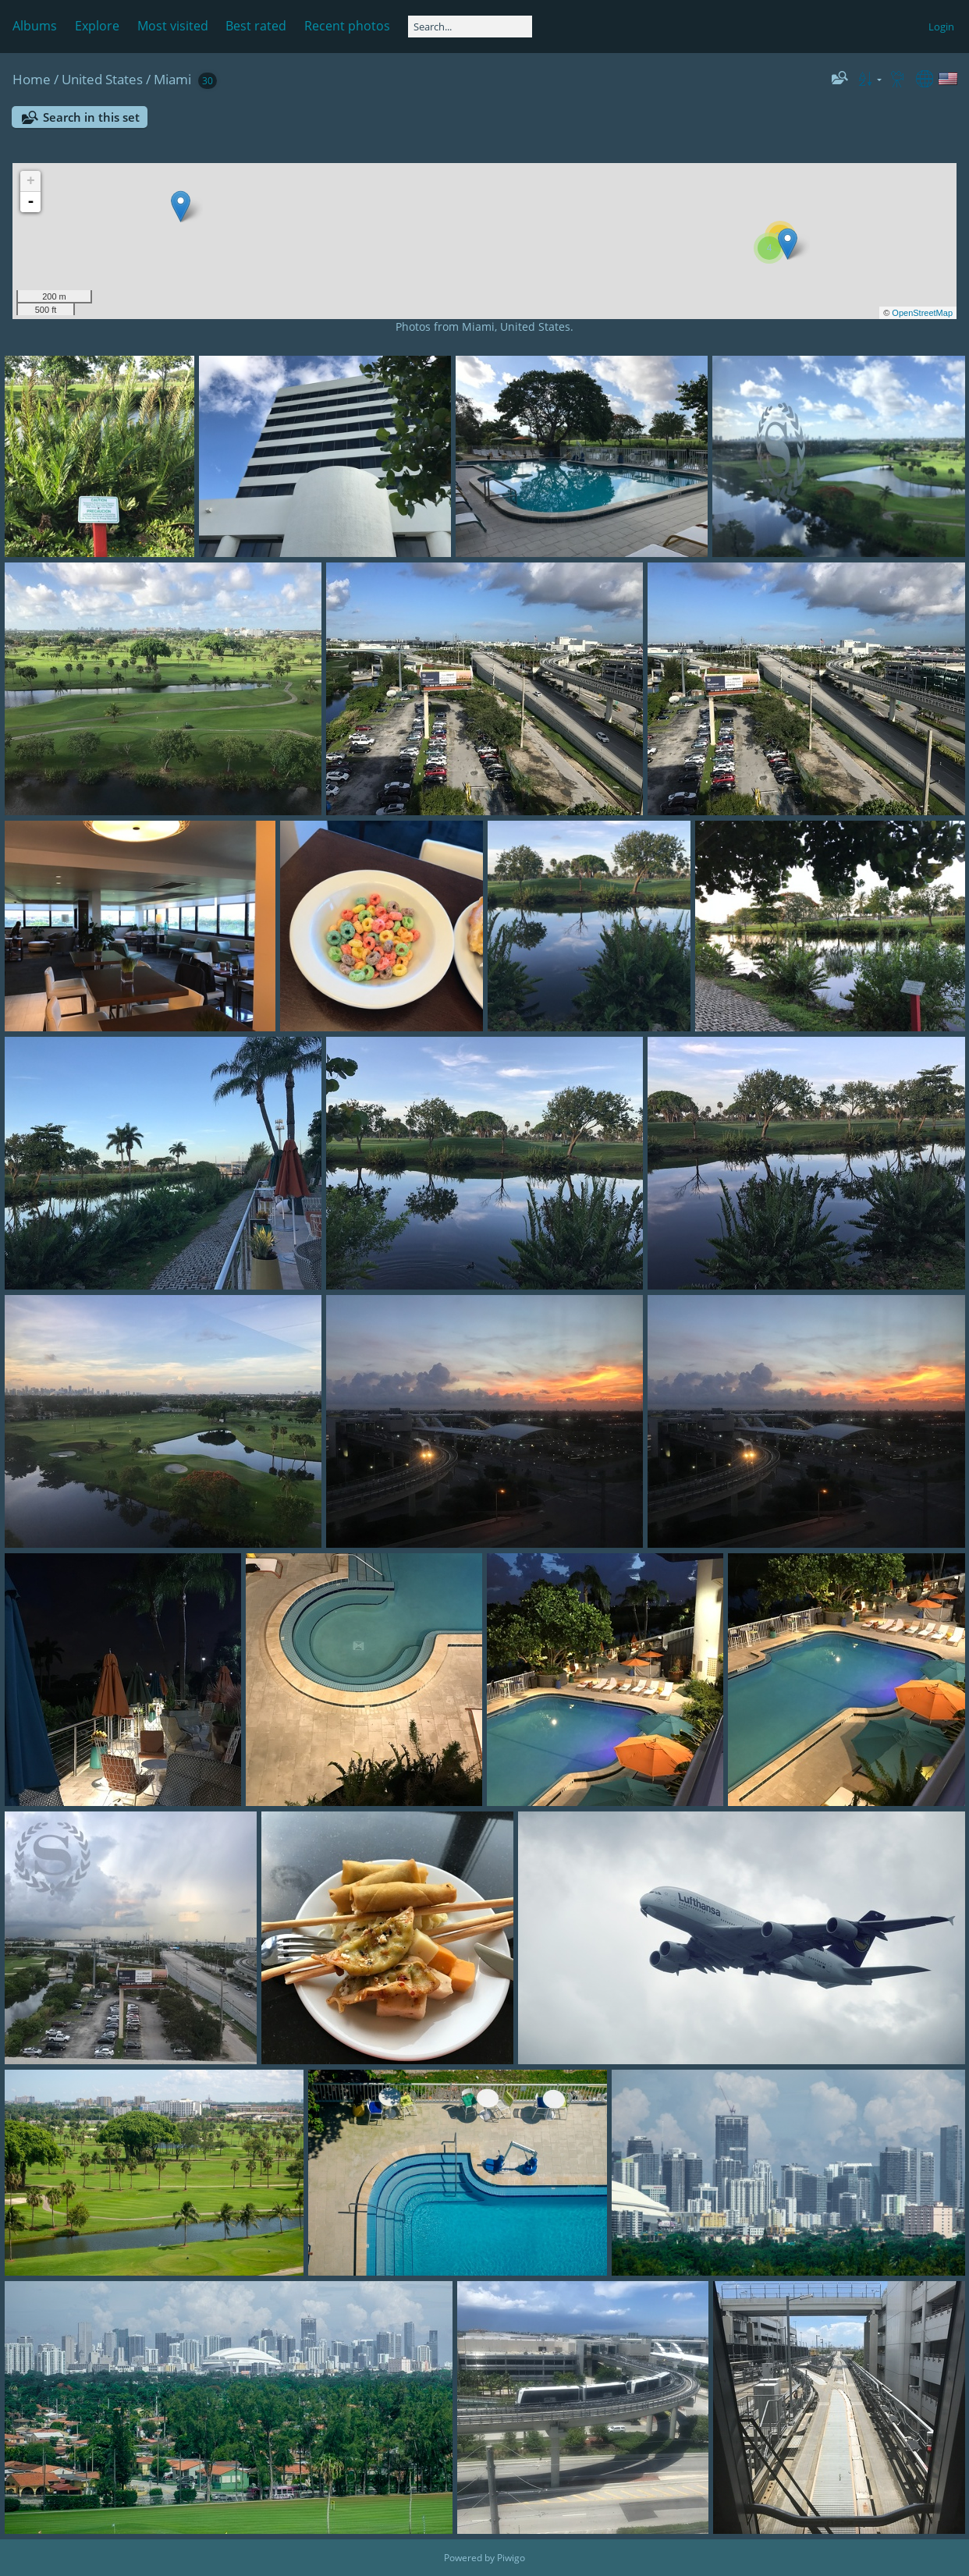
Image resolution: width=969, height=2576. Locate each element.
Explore (97, 25)
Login (941, 27)
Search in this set (91, 117)
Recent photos (347, 25)
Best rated (255, 25)
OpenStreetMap (922, 313)
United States (102, 79)
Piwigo (511, 2557)
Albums (34, 25)
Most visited (172, 25)
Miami (172, 79)
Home (31, 79)
